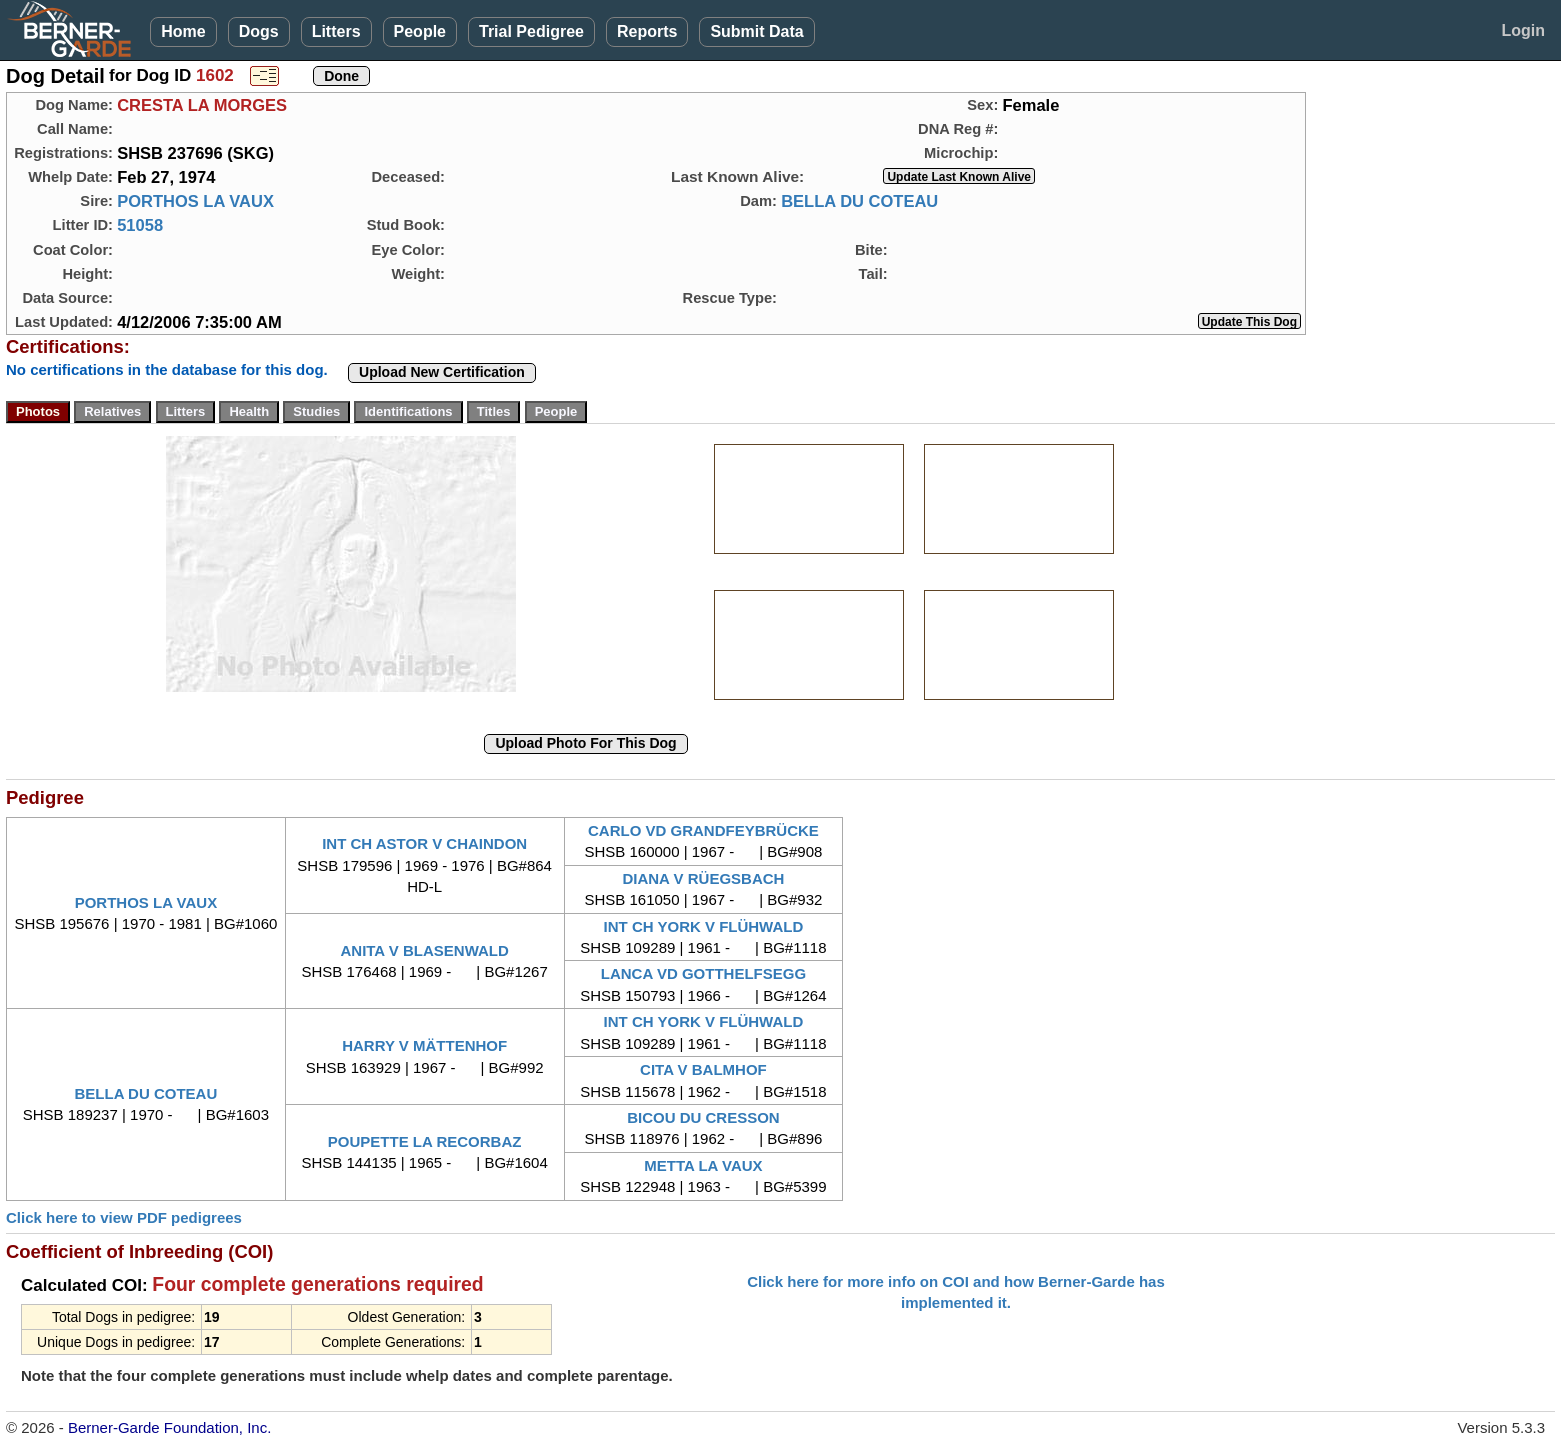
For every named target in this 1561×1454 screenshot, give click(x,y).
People (420, 31)
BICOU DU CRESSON (703, 1117)
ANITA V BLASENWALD (424, 950)
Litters (336, 31)
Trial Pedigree (531, 31)
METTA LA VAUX (703, 1165)
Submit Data (756, 31)
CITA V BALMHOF (703, 1069)
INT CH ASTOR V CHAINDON (424, 843)
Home (183, 31)
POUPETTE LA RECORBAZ (425, 1141)
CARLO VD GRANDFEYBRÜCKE (703, 830)
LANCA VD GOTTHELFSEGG (703, 973)
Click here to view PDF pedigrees (124, 1217)
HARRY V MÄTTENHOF (424, 1045)
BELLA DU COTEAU (859, 201)
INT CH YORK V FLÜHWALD (704, 926)
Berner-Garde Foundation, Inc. (169, 1427)
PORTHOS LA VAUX (195, 201)
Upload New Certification (442, 372)
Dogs (259, 31)
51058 (140, 225)
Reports (647, 31)
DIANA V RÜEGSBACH (703, 878)
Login (1523, 30)
